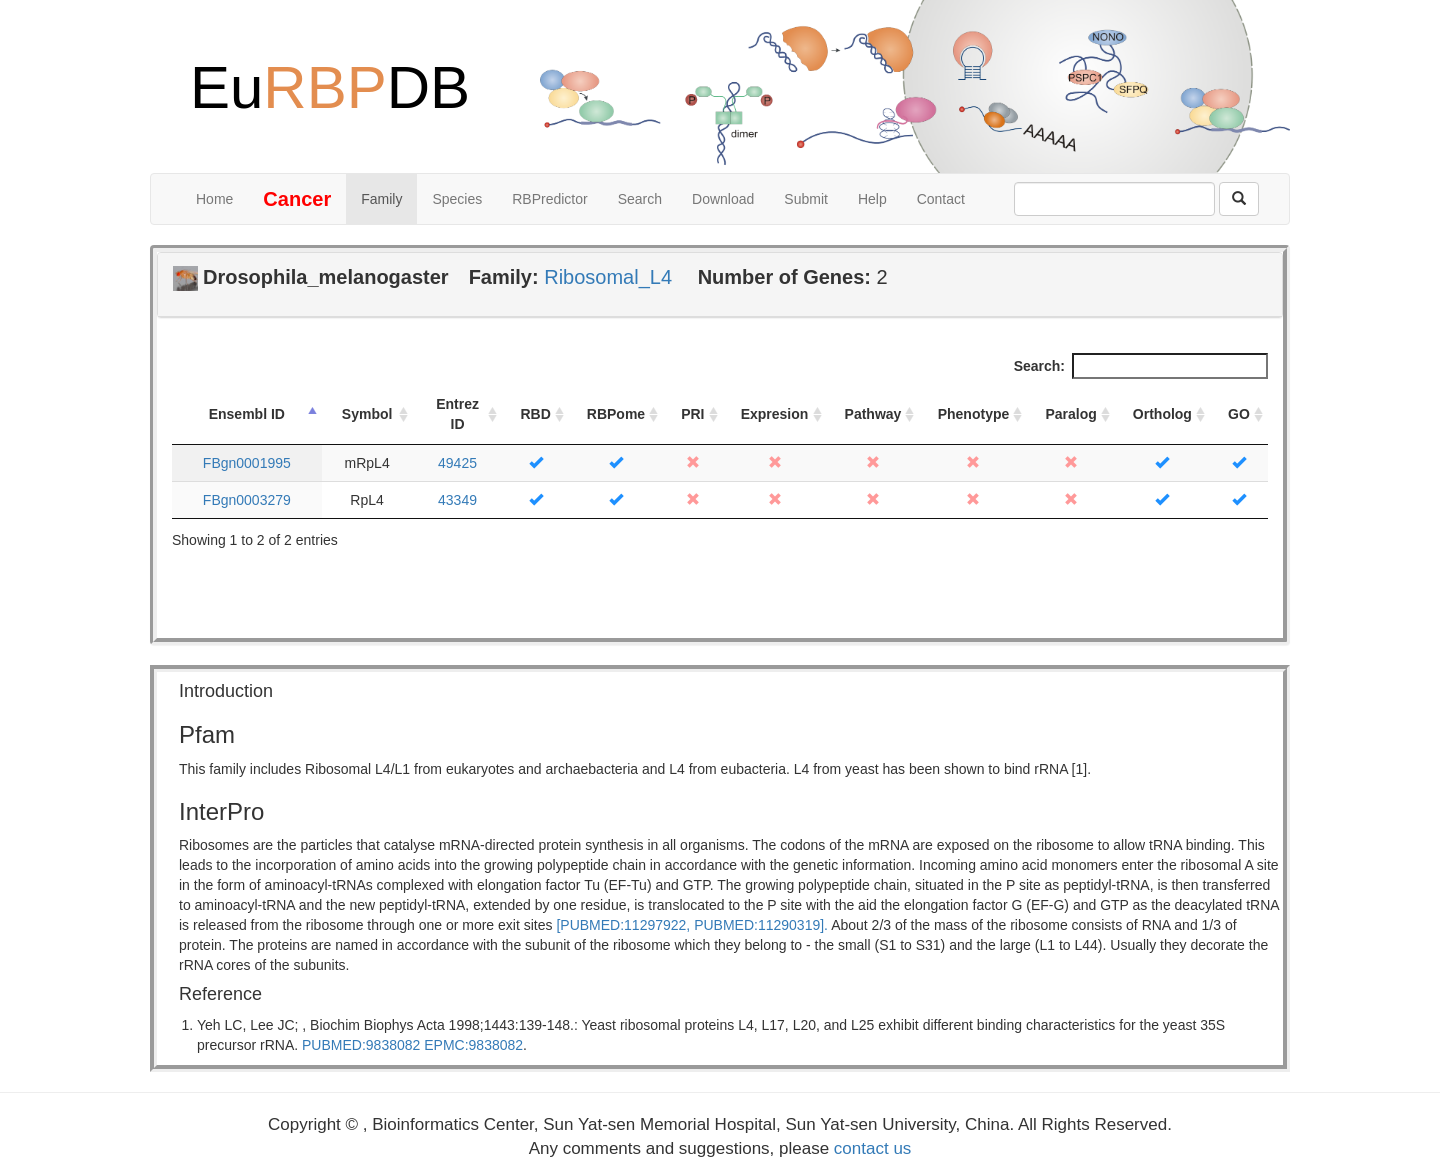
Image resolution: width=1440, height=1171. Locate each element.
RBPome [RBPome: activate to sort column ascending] (616, 414)
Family (381, 199)
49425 (457, 463)
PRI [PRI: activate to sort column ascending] (692, 414)
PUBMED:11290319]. (761, 925)
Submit (806, 199)
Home (214, 199)
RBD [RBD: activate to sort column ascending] (535, 414)
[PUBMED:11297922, (623, 925)
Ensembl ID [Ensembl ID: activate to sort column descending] (247, 414)
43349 (457, 500)
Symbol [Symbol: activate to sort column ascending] (367, 414)
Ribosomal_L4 (608, 277)
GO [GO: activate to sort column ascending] (1239, 414)
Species (457, 199)
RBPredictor (549, 199)
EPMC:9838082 (473, 1045)
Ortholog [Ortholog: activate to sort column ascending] (1162, 414)
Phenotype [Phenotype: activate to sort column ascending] (974, 414)
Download (723, 199)
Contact (941, 199)
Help (872, 199)
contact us (873, 1148)
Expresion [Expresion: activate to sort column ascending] (775, 414)
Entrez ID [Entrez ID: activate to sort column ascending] (457, 414)
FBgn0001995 (247, 463)
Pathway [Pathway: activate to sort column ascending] (873, 414)
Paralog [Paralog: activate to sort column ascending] (1070, 414)
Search (640, 199)
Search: (1141, 366)
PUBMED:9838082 (361, 1045)
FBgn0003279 (247, 500)
